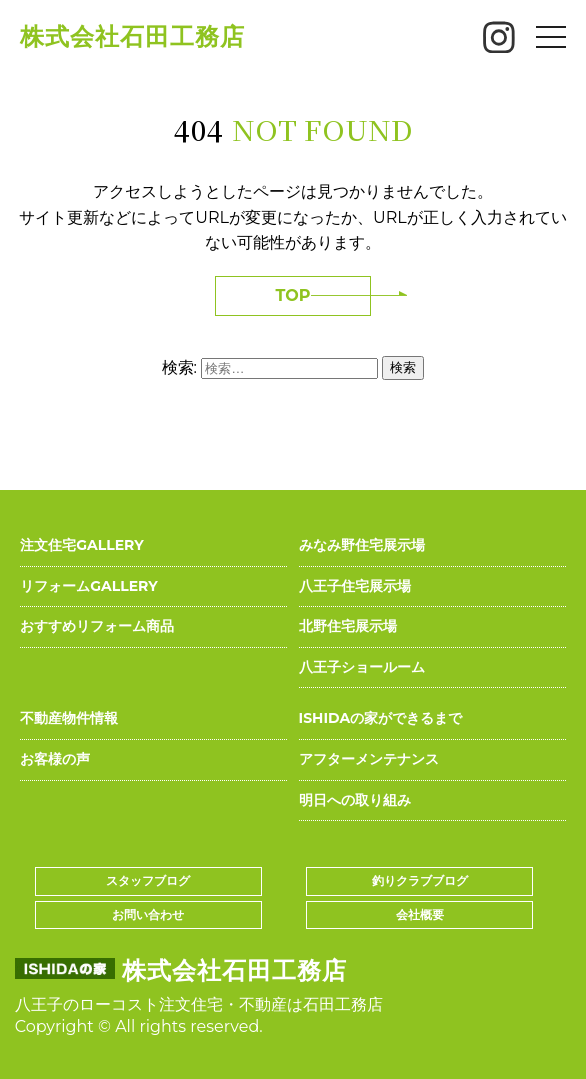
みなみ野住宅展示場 (362, 545)
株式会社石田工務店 (132, 36)
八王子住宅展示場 (355, 586)
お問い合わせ (148, 914)
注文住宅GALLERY (81, 545)
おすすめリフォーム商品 (97, 626)
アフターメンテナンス (369, 759)
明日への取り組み (355, 800)
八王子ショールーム (362, 667)
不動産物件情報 (69, 718)
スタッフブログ (148, 880)
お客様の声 (55, 759)
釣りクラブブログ (420, 880)
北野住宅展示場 (348, 626)
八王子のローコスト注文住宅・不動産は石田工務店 (199, 1004)
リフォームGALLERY (88, 586)
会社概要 (420, 914)
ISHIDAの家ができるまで (381, 718)
